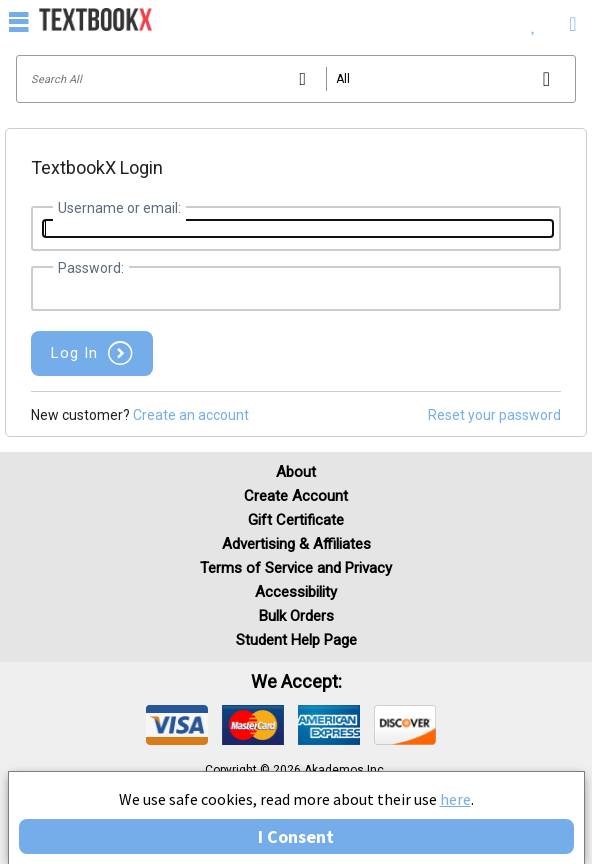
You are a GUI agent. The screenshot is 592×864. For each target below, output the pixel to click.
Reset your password (494, 415)
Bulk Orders (296, 616)
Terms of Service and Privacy (296, 568)
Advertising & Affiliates (296, 544)
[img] (177, 725)
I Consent (296, 836)
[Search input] (296, 79)
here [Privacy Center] (455, 799)
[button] (92, 353)
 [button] (19, 21)
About (296, 472)
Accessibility (296, 592)
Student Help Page (296, 640)
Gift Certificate (296, 520)
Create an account (191, 415)
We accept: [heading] (296, 682)
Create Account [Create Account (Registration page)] (296, 496)
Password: (91, 268)
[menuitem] (533, 20)
